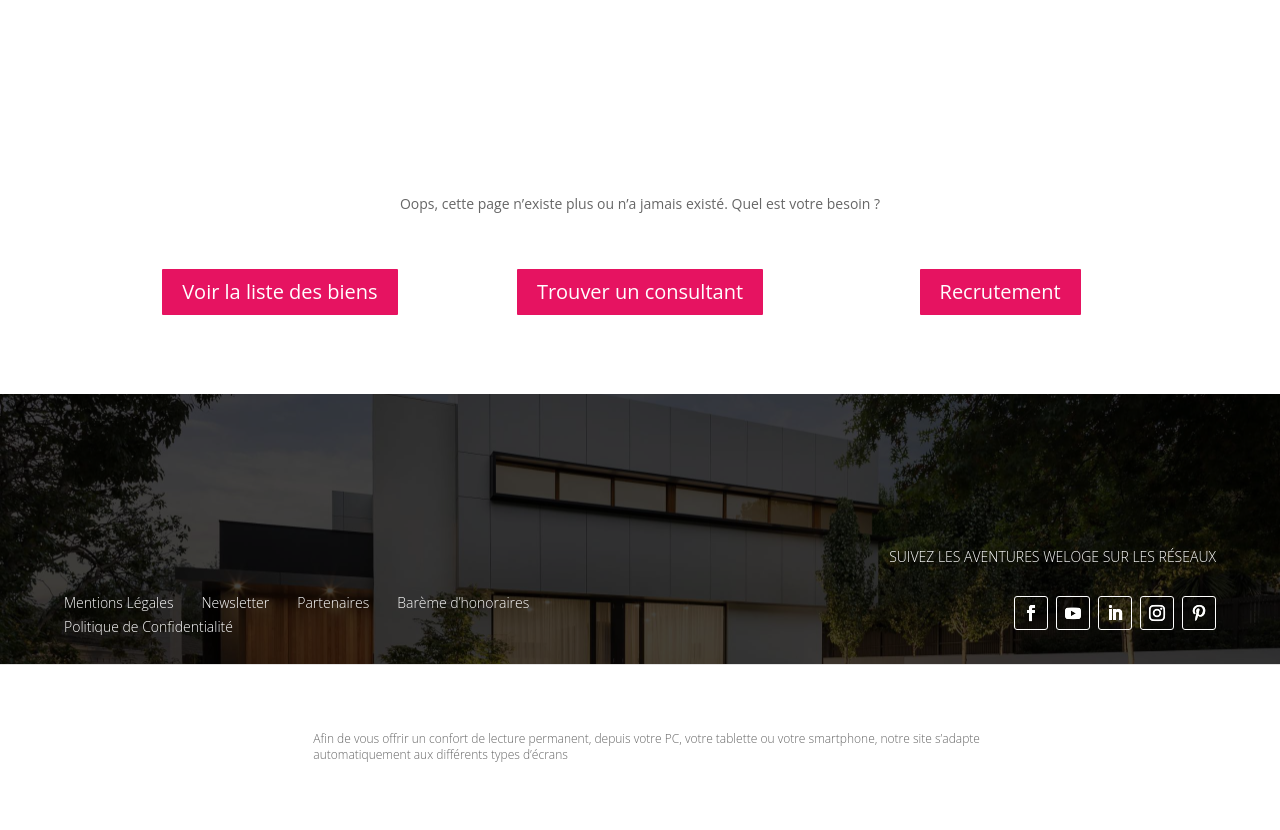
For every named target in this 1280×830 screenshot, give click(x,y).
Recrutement (1000, 291)
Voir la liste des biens (279, 291)
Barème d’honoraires (463, 602)
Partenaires (333, 602)
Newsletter (235, 602)
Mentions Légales (118, 602)
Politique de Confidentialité (148, 626)
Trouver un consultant (640, 291)
